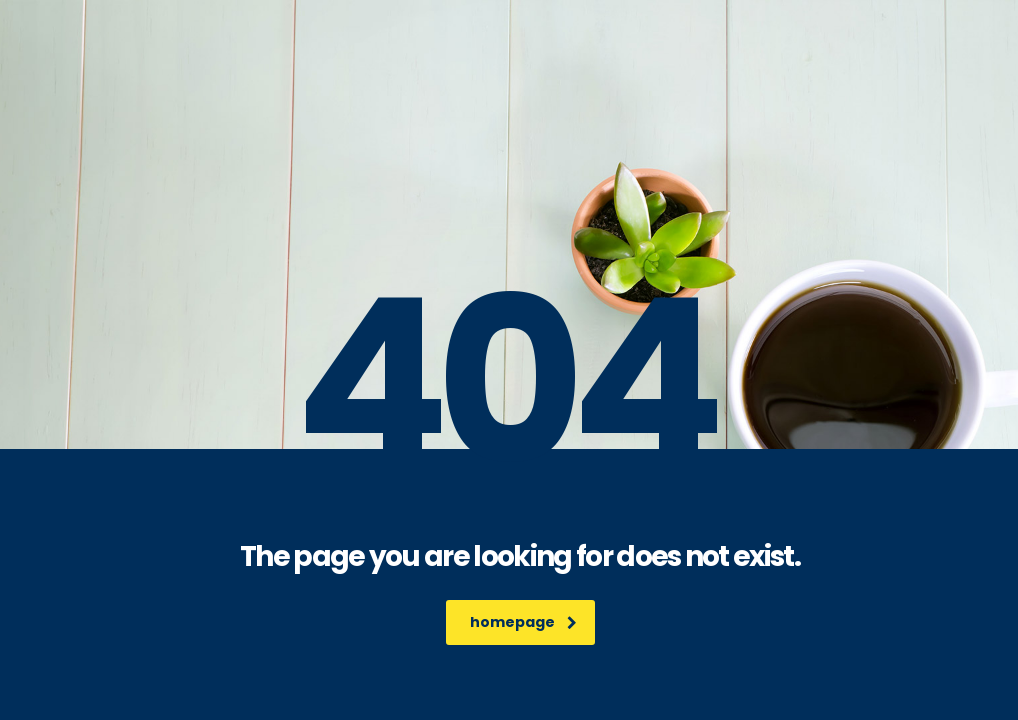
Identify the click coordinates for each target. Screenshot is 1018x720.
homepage (523, 622)
